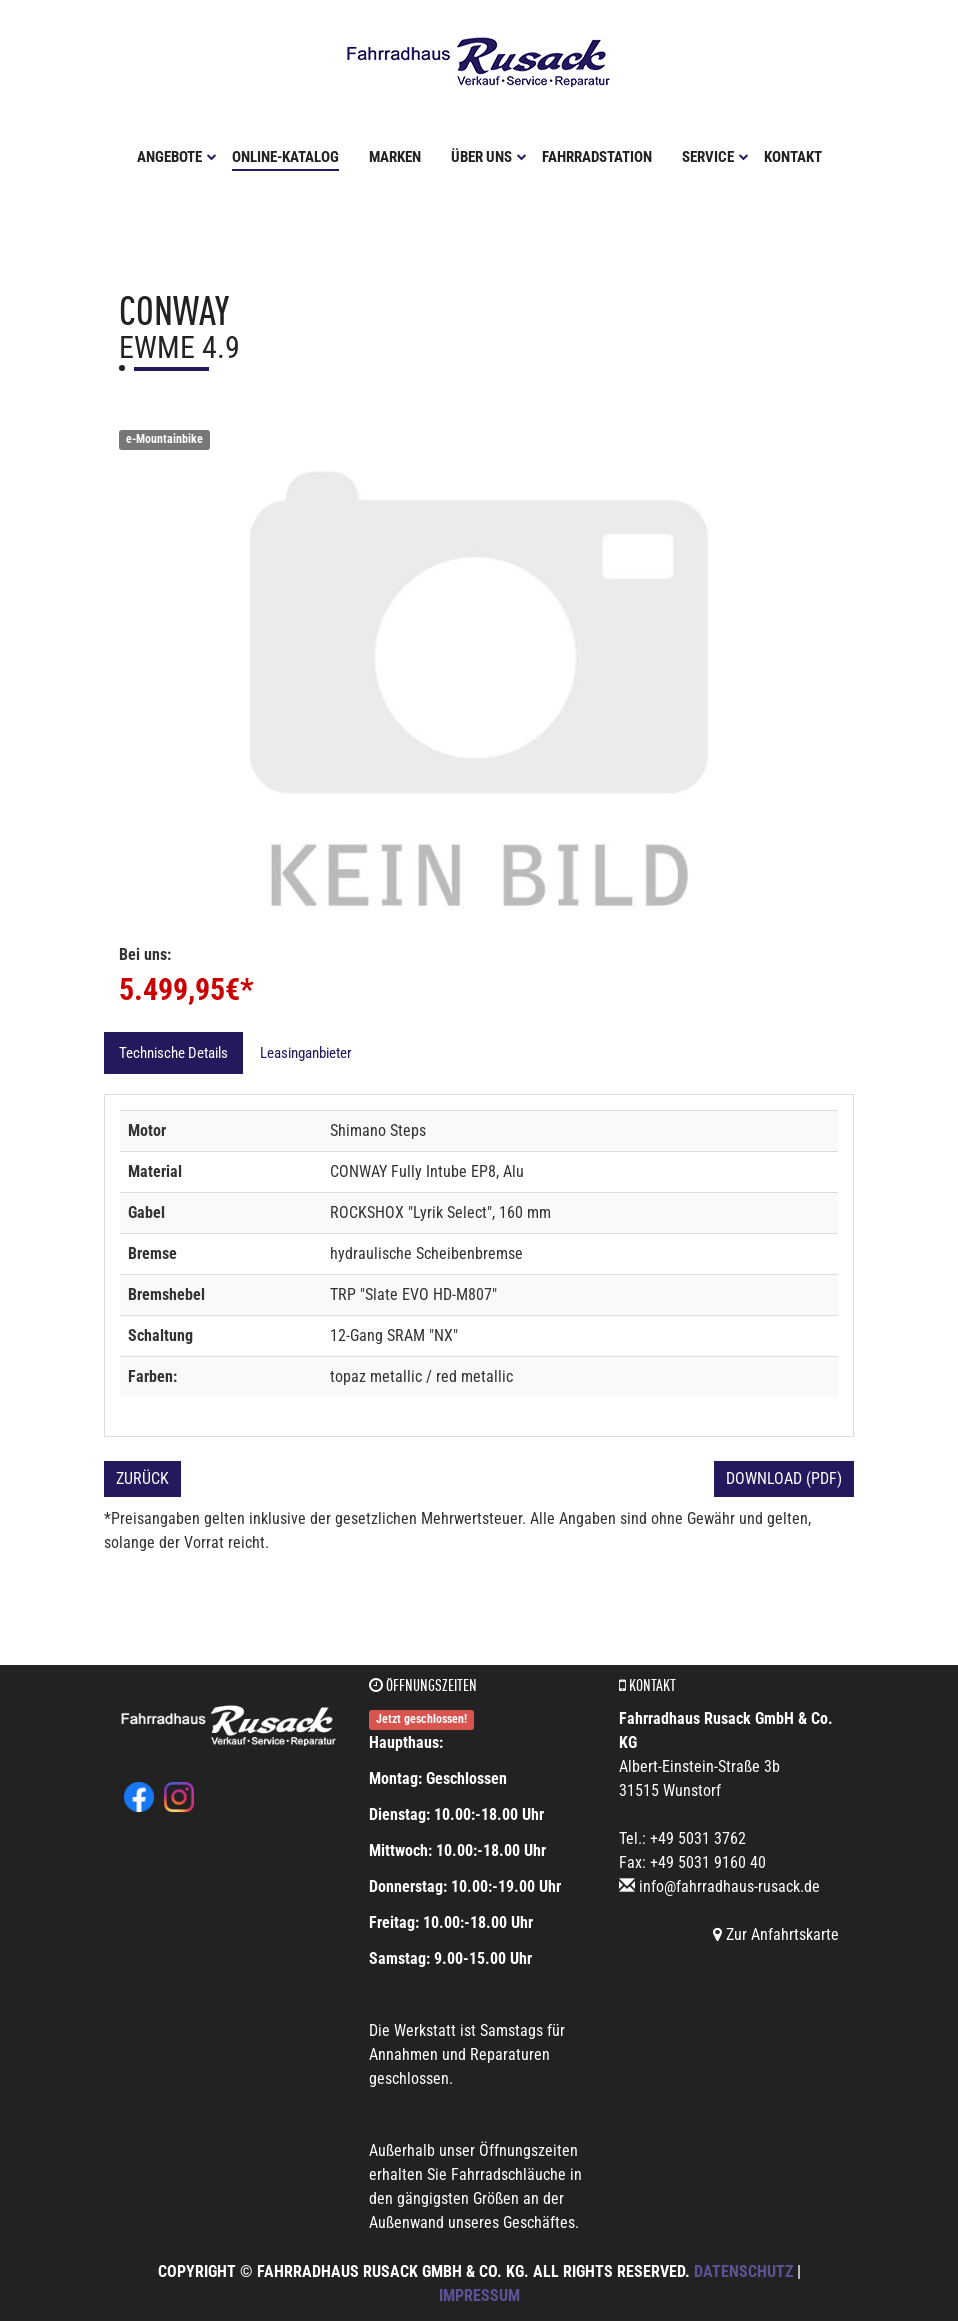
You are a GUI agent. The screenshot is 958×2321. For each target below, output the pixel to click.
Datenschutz (743, 2271)
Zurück (142, 1478)
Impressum (479, 2295)
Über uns (489, 157)
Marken (395, 157)
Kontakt (793, 157)
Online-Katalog (285, 157)
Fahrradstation (597, 157)
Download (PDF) (784, 1478)
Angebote (177, 157)
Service (715, 157)
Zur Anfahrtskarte (776, 1934)
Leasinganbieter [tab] (306, 1053)
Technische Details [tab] (173, 1053)
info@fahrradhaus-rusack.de (729, 1886)
